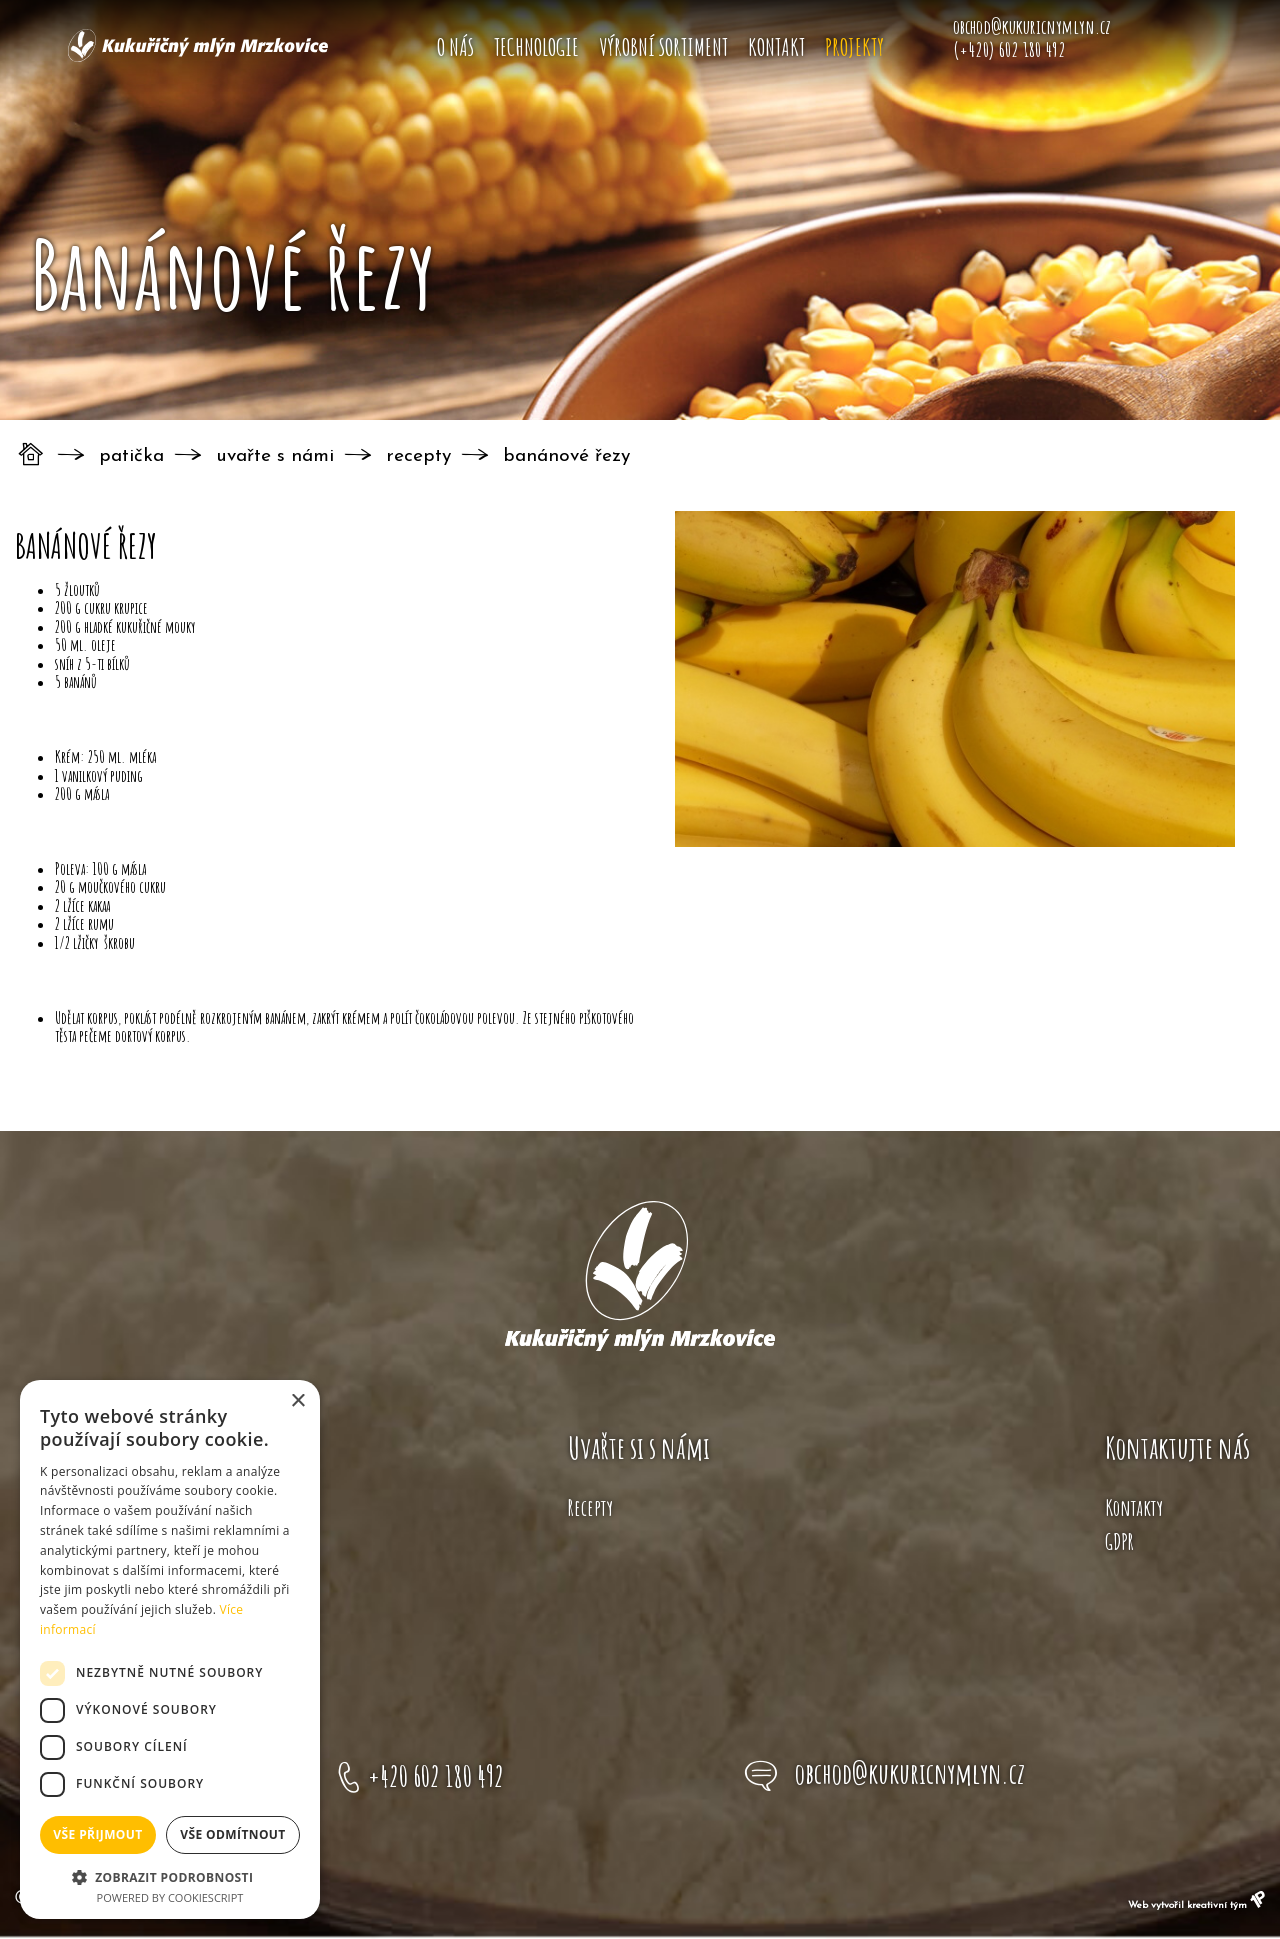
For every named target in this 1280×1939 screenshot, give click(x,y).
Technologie (536, 47)
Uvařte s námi (275, 456)
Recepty (418, 456)
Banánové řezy (566, 456)
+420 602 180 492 (436, 1776)
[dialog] (170, 1649)
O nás (455, 47)
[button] (170, 1876)
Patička (131, 456)
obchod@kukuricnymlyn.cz (910, 1773)
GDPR (1119, 1541)
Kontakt (776, 47)
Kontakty (1134, 1507)
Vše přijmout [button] (97, 1834)
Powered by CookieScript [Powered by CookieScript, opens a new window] (170, 1897)
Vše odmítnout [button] (232, 1834)
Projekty (854, 47)
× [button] (297, 1401)
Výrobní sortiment (663, 47)
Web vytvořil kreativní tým (1196, 1905)
